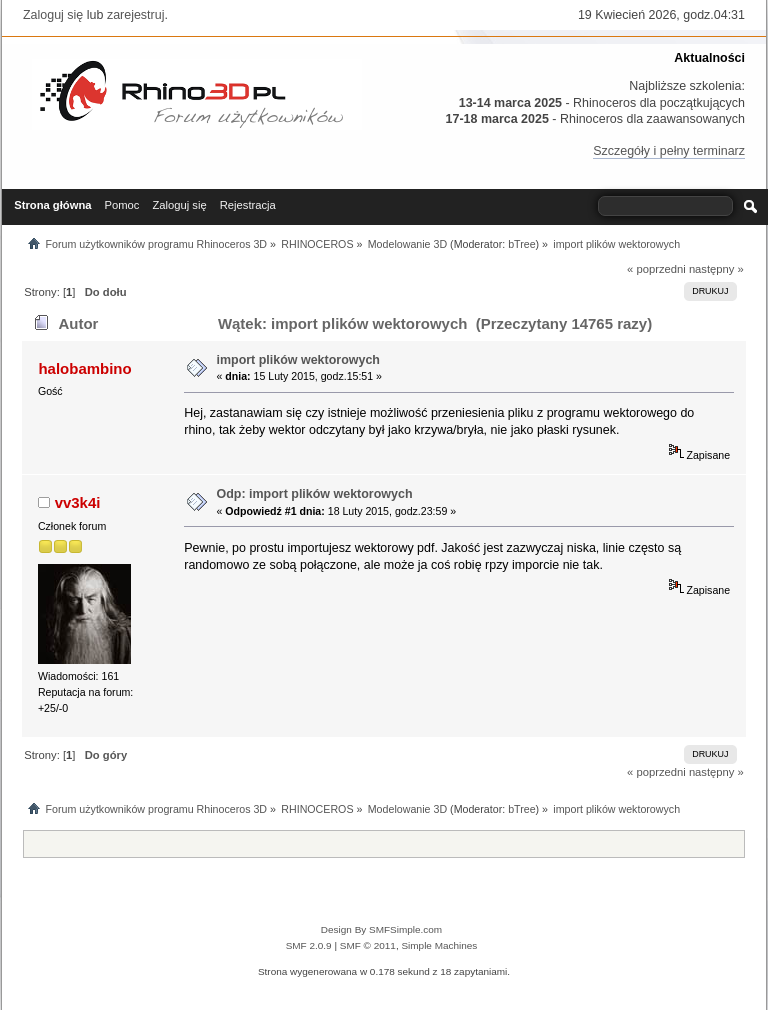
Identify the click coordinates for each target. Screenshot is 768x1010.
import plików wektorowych (298, 360)
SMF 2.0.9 (309, 945)
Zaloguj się (53, 15)
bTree (521, 244)
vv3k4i (78, 502)
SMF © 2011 (368, 945)
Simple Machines (439, 945)
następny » (716, 269)
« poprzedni (656, 269)
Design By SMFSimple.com (381, 929)
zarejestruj (136, 15)
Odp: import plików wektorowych (314, 494)
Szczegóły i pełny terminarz (669, 151)
